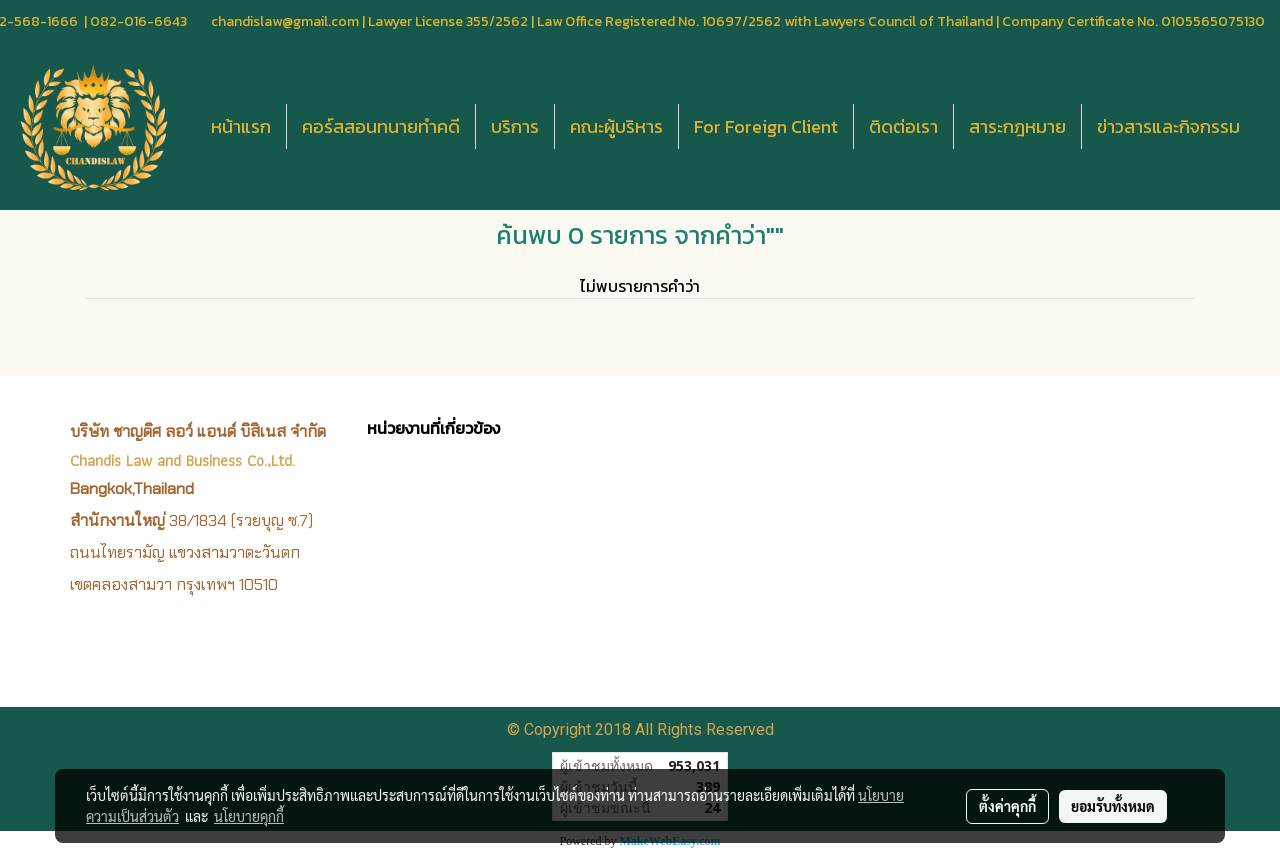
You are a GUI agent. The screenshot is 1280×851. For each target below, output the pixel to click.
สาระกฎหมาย (1017, 126)
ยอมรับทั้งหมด (1113, 806)
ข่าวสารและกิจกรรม (1168, 126)
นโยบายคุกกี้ (249, 816)
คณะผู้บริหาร (616, 126)
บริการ (515, 126)
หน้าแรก (241, 126)
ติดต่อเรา (903, 126)
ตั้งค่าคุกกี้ (1007, 806)
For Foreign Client (766, 126)
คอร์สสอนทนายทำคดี (381, 126)
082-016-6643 (138, 21)
